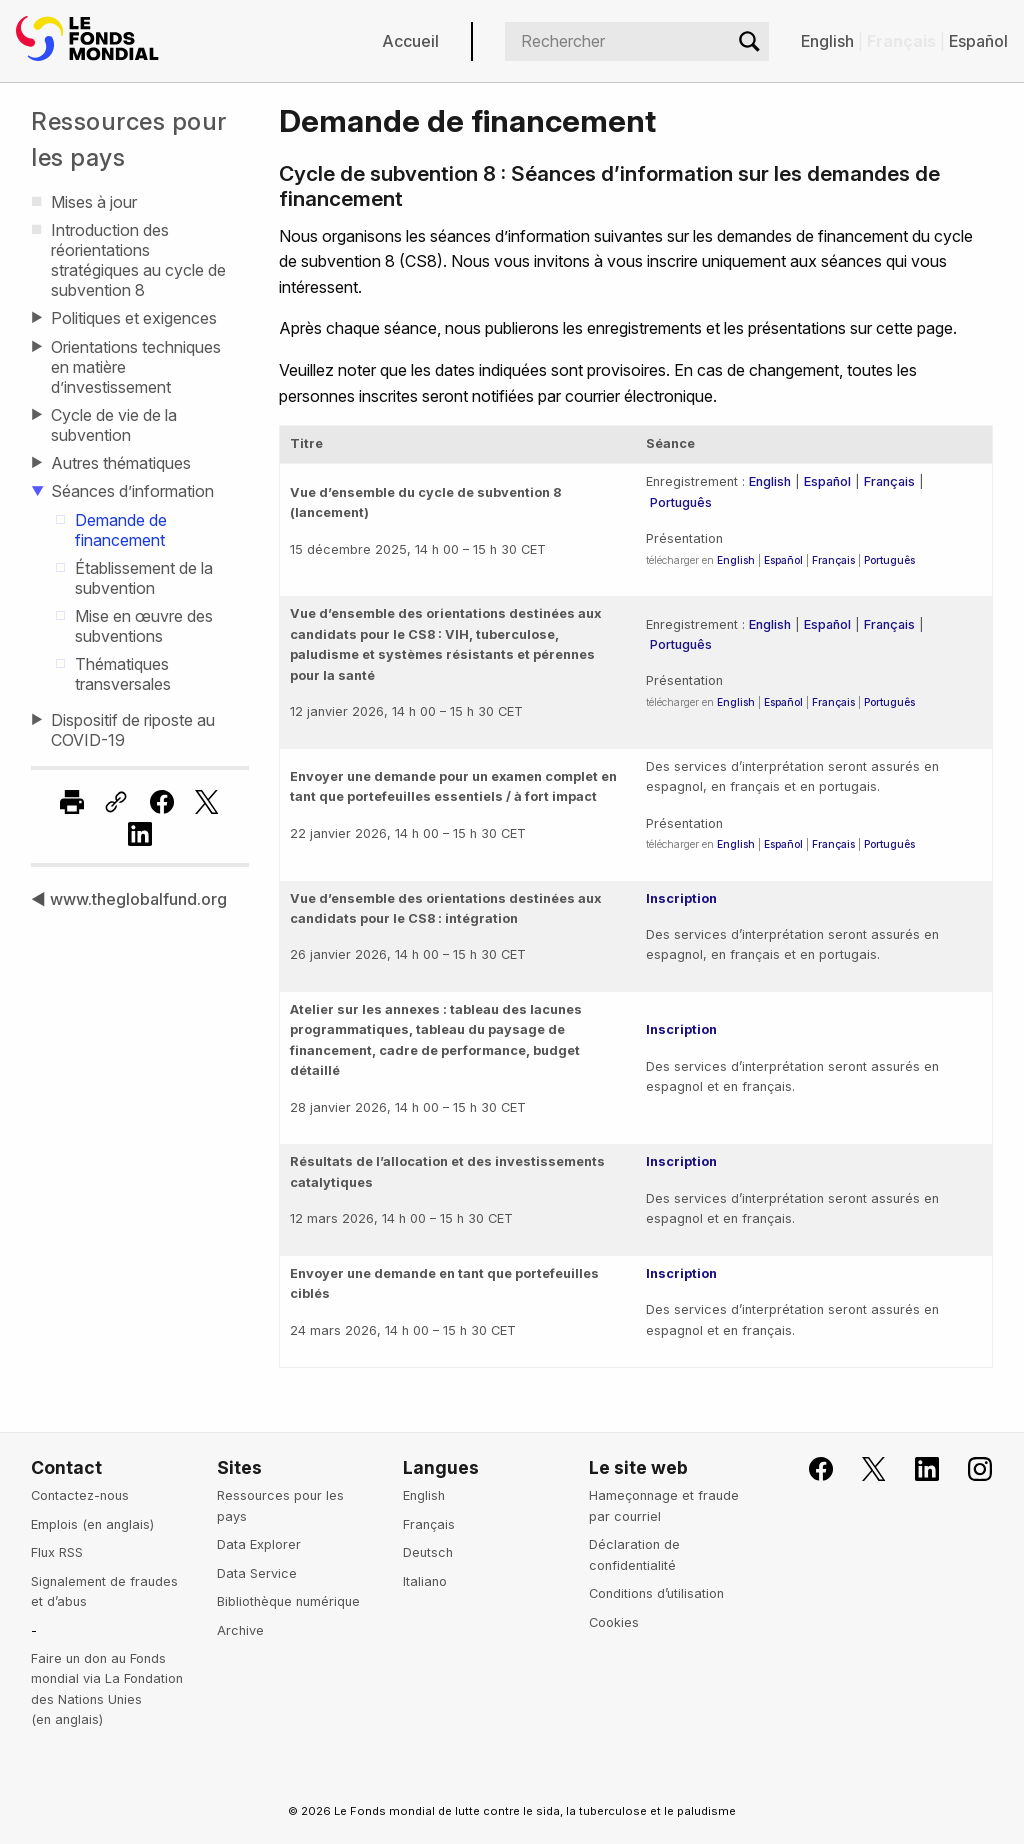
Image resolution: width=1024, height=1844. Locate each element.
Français (889, 481)
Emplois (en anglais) (92, 1524)
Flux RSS (57, 1552)
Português (681, 502)
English (827, 41)
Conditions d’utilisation (656, 1593)
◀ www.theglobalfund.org (129, 899)
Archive (240, 1630)
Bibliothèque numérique (288, 1601)
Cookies (614, 1622)
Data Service (257, 1573)
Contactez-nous (80, 1495)
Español (978, 41)
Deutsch (428, 1552)
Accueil (410, 41)
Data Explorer (259, 1544)
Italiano (425, 1581)
